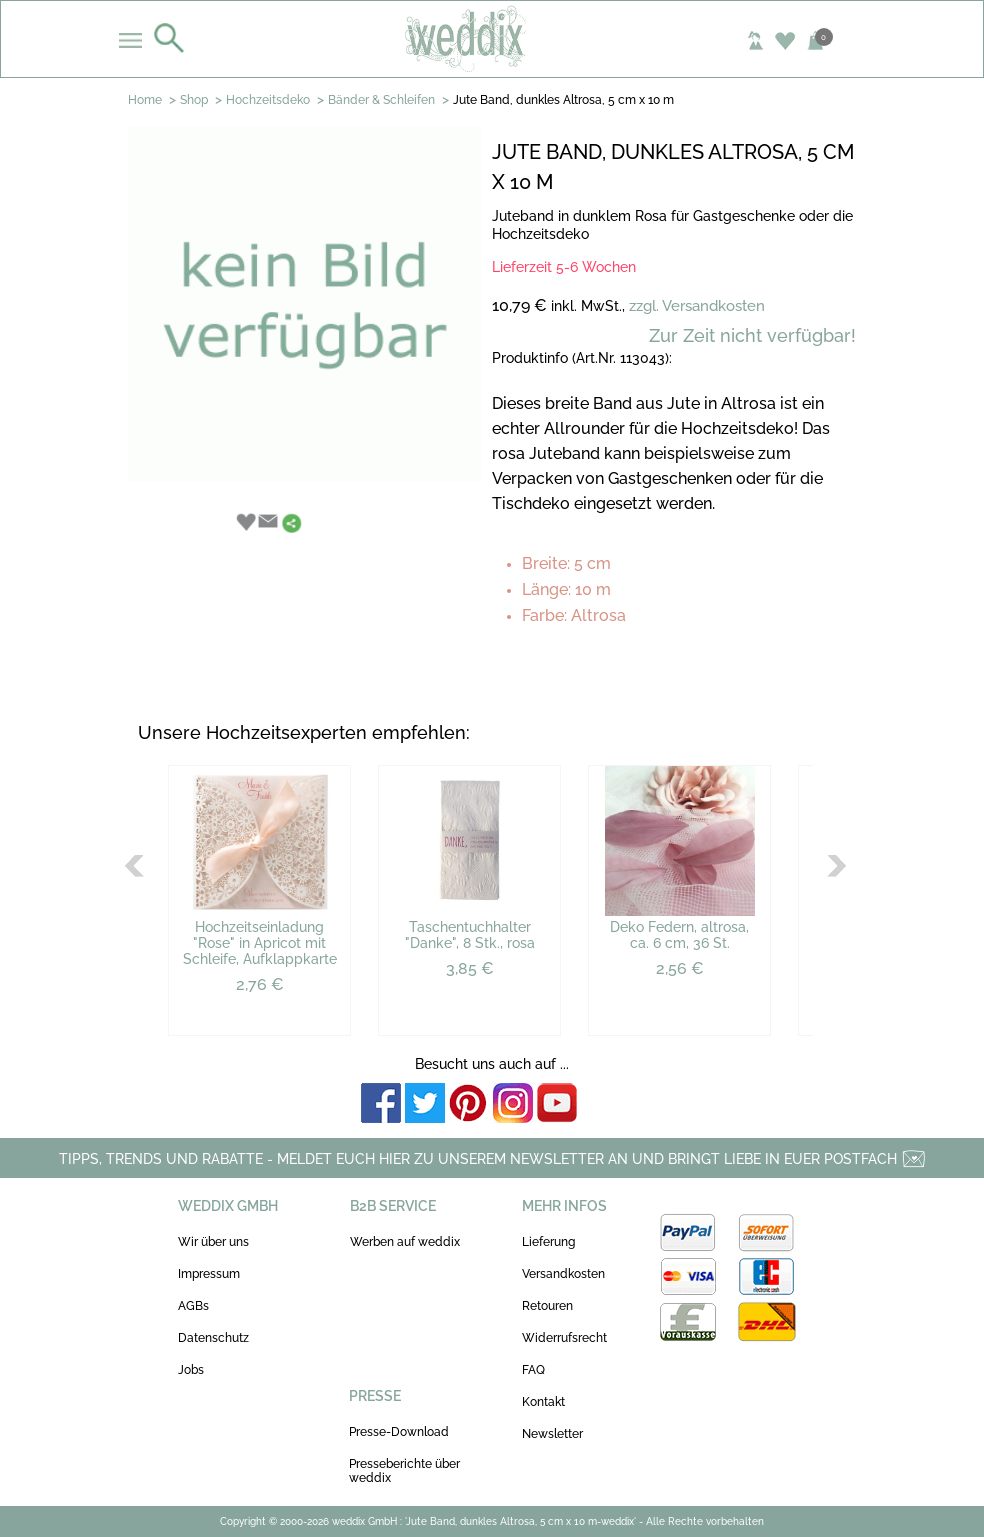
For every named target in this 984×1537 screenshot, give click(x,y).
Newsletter (552, 1434)
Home (145, 100)
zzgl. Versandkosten (697, 306)
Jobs (191, 1370)
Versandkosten (563, 1274)
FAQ (533, 1370)
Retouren (547, 1306)
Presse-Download (399, 1432)
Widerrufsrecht (564, 1338)
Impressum (209, 1274)
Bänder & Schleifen (381, 100)
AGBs (193, 1306)
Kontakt (543, 1402)
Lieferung (548, 1242)
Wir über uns (213, 1242)
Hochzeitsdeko (268, 100)
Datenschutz (213, 1338)
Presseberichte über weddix (404, 1471)
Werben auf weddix (405, 1242)
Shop (194, 100)
